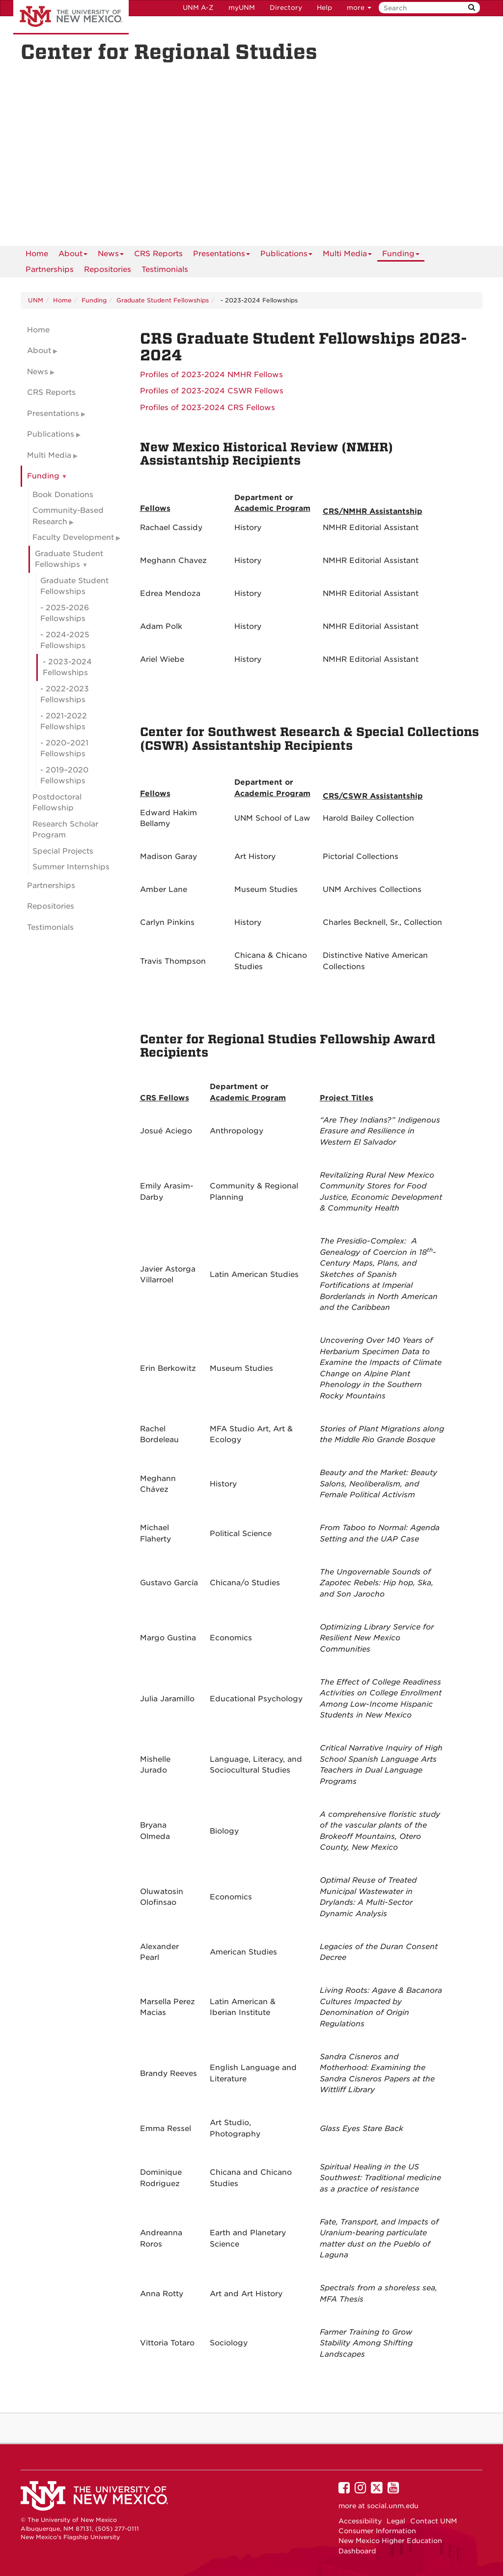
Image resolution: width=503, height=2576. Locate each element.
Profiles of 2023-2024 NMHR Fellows (211, 374)
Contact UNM (433, 2521)
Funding (400, 255)
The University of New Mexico (71, 17)
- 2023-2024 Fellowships (67, 667)
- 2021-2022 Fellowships (63, 721)
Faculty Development (73, 537)
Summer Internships (71, 866)
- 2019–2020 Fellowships (64, 776)
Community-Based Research (68, 516)
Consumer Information (377, 2531)
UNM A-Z (198, 7)
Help (324, 7)
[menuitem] (37, 254)
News (111, 255)
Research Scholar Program (65, 830)
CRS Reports (158, 253)
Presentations (221, 255)
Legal (396, 2521)
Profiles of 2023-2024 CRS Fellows (207, 407)
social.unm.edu (393, 2506)
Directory (286, 7)
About (72, 255)
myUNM (241, 7)
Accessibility (360, 2521)
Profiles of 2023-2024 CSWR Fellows (211, 390)
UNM (35, 300)
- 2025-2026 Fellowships (64, 613)
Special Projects (62, 851)
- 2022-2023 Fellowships (64, 694)
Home (37, 253)
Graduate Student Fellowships (162, 300)
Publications (286, 255)
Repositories (107, 269)
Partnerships (50, 269)
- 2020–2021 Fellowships (64, 749)
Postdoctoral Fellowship (57, 803)
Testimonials (164, 269)
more (359, 7)
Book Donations (62, 494)
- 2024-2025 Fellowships (64, 640)
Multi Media (347, 255)
